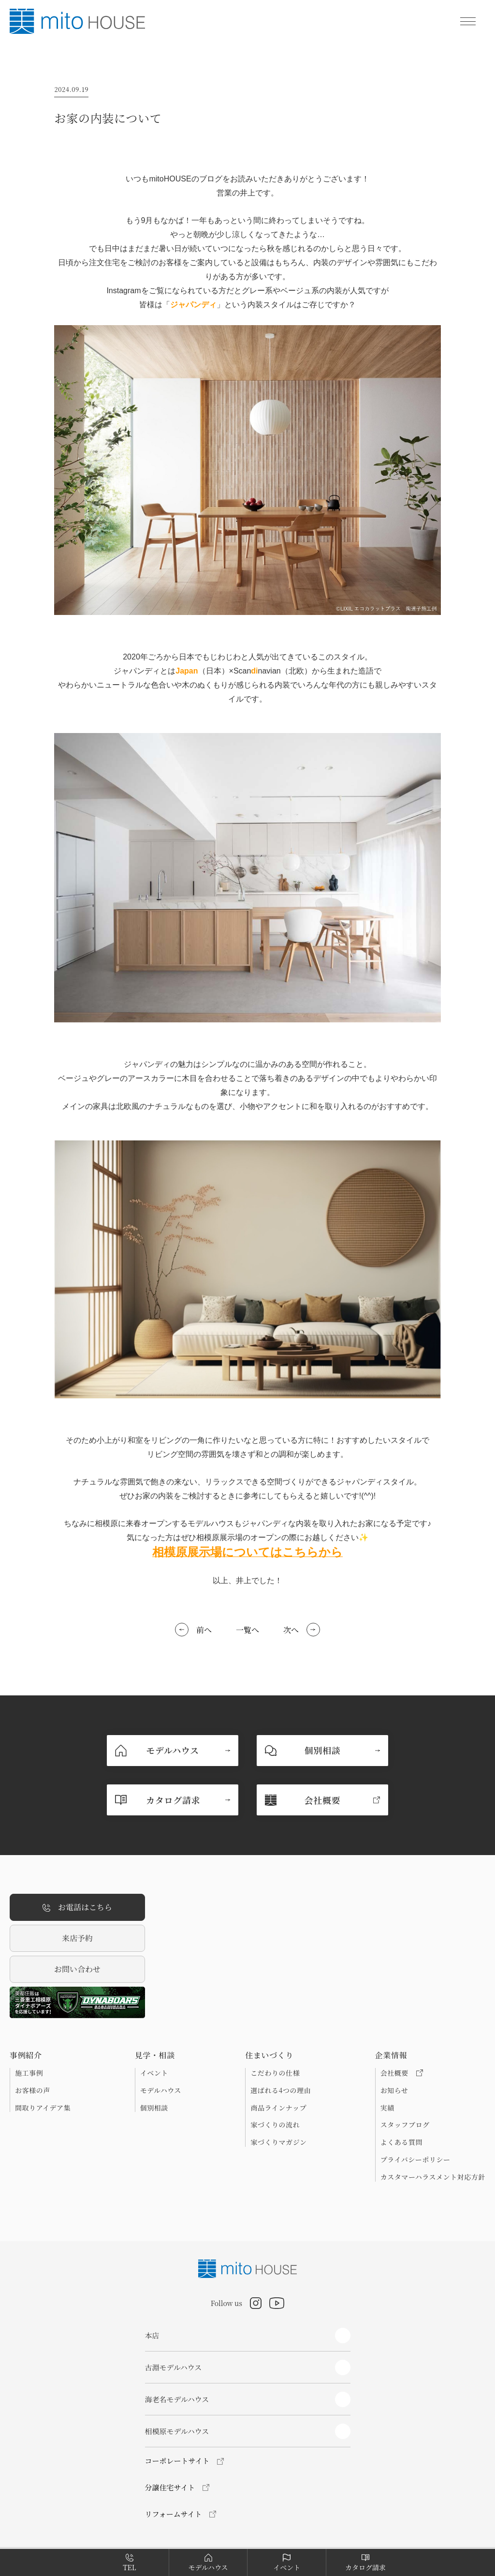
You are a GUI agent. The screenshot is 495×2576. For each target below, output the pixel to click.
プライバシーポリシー (415, 2159)
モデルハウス (160, 2090)
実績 (387, 2107)
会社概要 (401, 2073)
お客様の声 (32, 2090)
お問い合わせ (77, 1969)
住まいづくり (269, 2055)
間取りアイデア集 (43, 2107)
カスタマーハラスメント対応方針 (432, 2177)
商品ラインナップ (278, 2107)
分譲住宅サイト (170, 2487)
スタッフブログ (405, 2124)
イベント (154, 2073)
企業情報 (391, 2055)
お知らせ (394, 2090)
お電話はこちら (77, 1908)
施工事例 (29, 2073)
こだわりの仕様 (275, 2073)
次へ (291, 1629)
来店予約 (77, 1938)
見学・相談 (155, 2055)
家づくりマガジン (278, 2142)
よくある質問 (401, 2142)
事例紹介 (26, 2055)
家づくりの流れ (275, 2124)
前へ (204, 1629)
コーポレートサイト (177, 2461)
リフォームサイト (173, 2514)
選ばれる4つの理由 (280, 2090)
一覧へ (247, 1629)
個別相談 (154, 2107)
